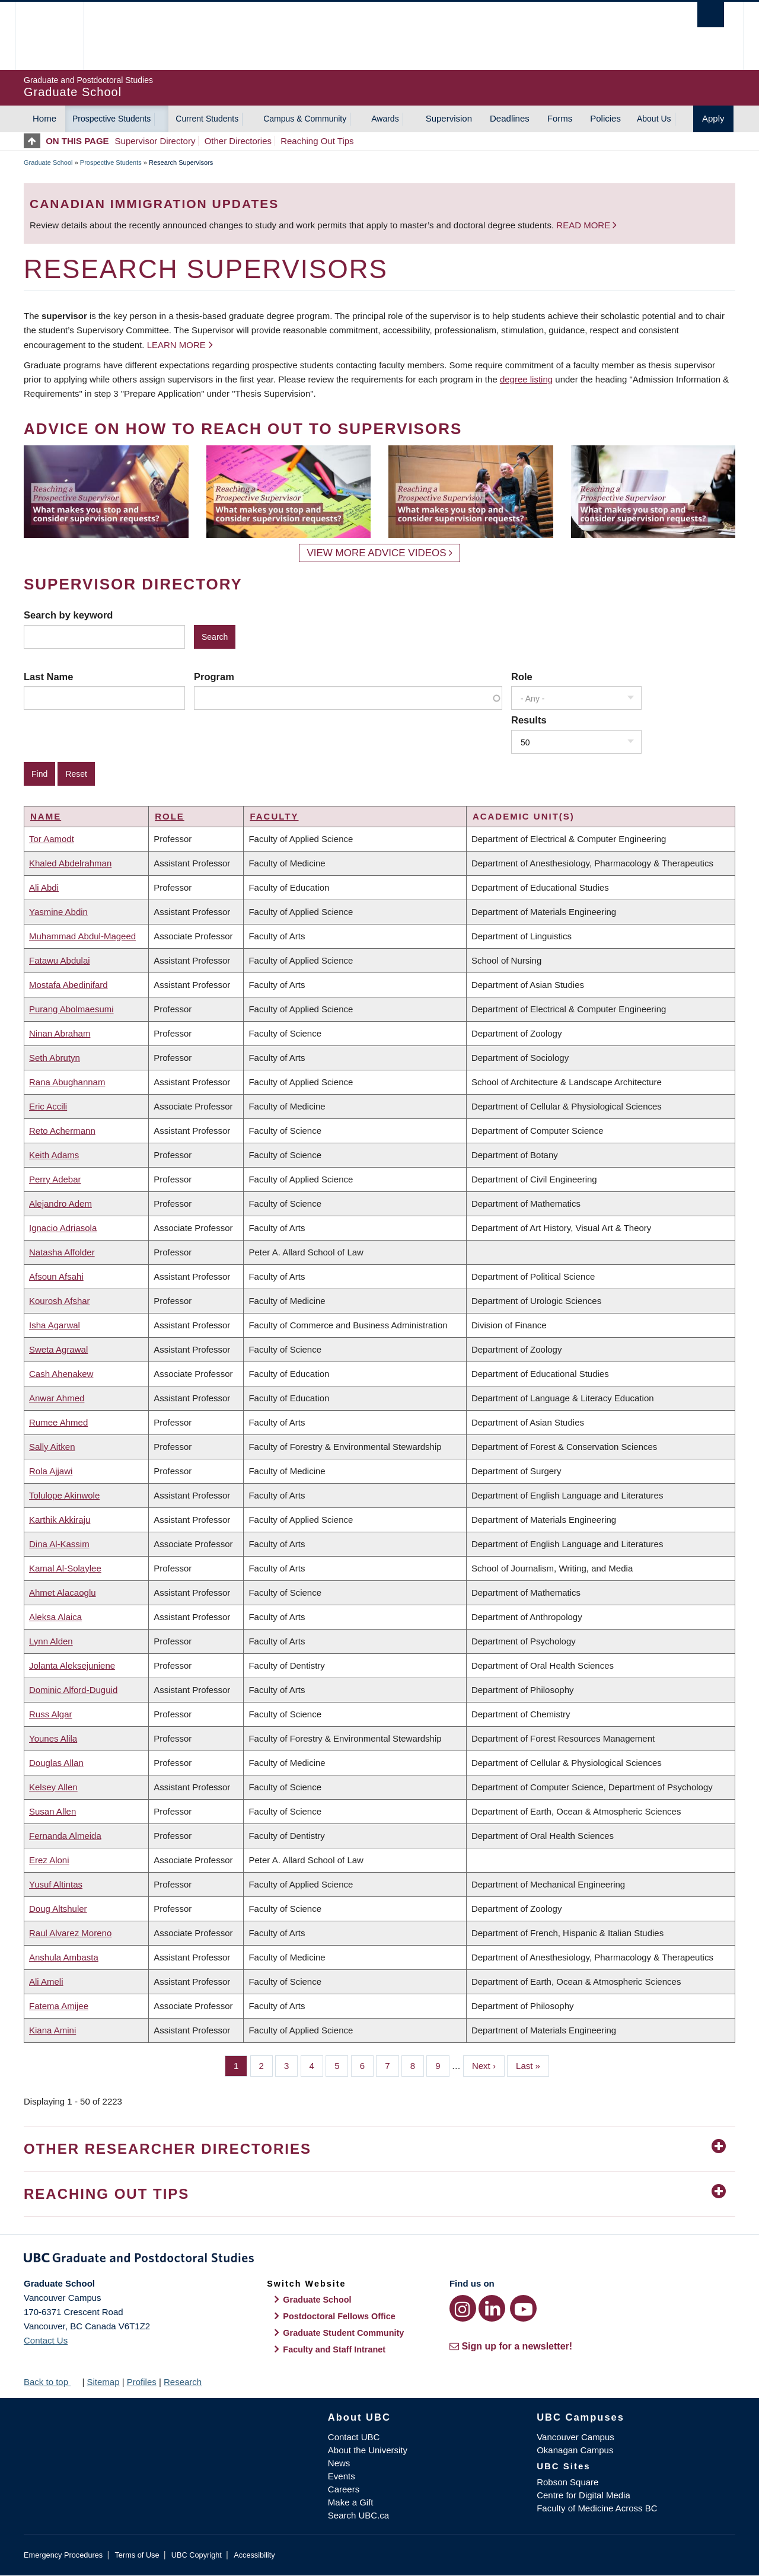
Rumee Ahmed (58, 1422)
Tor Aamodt (51, 839)
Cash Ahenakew (61, 1374)
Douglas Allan (56, 1763)
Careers (343, 2489)
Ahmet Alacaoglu (62, 1592)
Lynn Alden (51, 1641)
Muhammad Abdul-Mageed (82, 936)
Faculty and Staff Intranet (334, 2349)
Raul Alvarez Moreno (70, 1933)
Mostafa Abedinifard (68, 985)
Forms (560, 118)
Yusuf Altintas (55, 1884)
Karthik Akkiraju (59, 1520)
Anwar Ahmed (56, 1398)
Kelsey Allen (53, 1787)
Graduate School (48, 162)
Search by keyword (68, 615)
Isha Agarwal (54, 1325)
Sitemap (103, 2382)
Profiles (142, 2382)
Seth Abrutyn (54, 1058)
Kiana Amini (52, 2030)
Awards (384, 118)
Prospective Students (111, 118)
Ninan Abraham (59, 1033)
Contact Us (46, 2340)
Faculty (274, 816)
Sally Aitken (52, 1447)
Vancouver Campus (575, 2437)
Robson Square (567, 2482)
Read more (584, 225)
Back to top (51, 2382)
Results (529, 720)
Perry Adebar (55, 1179)
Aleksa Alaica (55, 1617)
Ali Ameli (46, 1981)
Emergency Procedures (63, 2555)
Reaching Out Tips (316, 141)
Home (44, 118)
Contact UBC (354, 2437)
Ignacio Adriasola (63, 1228)
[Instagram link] (462, 2308)
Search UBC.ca (358, 2515)
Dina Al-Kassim (59, 1544)
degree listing (526, 379)
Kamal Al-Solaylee (65, 1568)
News (339, 2463)
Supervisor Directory (155, 141)
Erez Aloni (49, 1860)
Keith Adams (54, 1155)
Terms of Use (136, 2555)
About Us (654, 118)
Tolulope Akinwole (64, 1495)
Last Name (48, 676)
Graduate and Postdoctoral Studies (379, 2260)
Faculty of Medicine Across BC (597, 2508)
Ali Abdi (44, 887)
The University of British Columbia (49, 36)
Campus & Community (304, 118)
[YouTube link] (523, 2308)
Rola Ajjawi (50, 1471)
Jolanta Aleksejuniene (72, 1665)
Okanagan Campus (575, 2450)
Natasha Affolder (62, 1252)
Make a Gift (351, 2502)
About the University (367, 2450)
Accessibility (254, 2555)
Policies (605, 118)
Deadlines (510, 118)
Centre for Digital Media (583, 2495)
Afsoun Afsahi (56, 1276)
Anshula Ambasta (63, 1957)
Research (183, 2382)
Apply (713, 118)
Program (214, 676)
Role (521, 676)
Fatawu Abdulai (59, 960)
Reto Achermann (62, 1131)
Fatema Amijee (58, 2006)
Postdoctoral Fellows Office (339, 2316)
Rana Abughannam (67, 1082)
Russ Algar (50, 1714)
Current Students (207, 118)
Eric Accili (48, 1106)
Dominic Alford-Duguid (73, 1690)
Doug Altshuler (58, 1909)
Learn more (176, 345)
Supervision (449, 118)
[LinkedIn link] (492, 2308)
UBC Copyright (196, 2555)
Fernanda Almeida (65, 1836)
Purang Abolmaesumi (71, 1009)
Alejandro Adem (60, 1203)
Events (341, 2476)
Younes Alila (53, 1738)
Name (45, 816)
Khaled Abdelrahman (70, 863)
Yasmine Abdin (58, 912)
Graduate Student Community (343, 2333)
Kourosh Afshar (59, 1301)
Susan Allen (52, 1811)
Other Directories (238, 141)
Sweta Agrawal (58, 1349)
